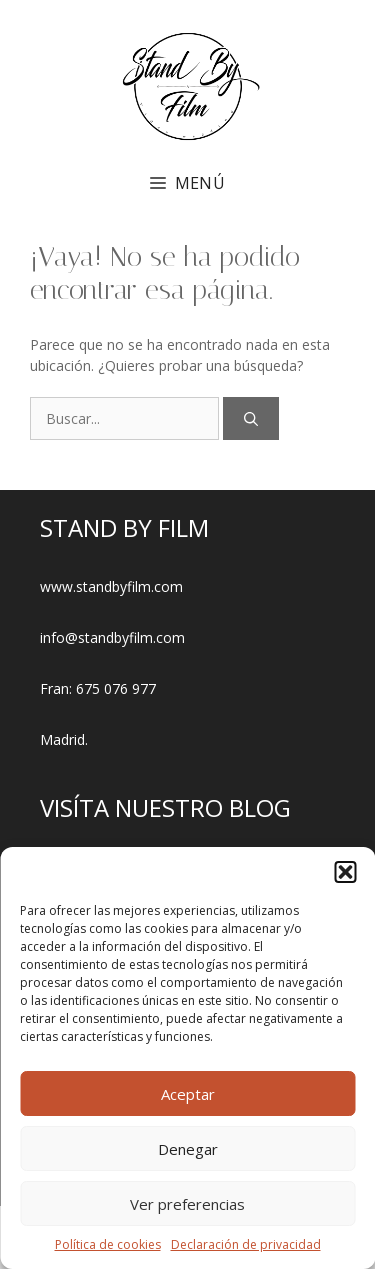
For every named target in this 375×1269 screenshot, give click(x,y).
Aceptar (188, 1094)
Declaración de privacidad (246, 1244)
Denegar (188, 1149)
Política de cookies (108, 1244)
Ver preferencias (187, 1204)
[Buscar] (251, 418)
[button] (345, 872)
